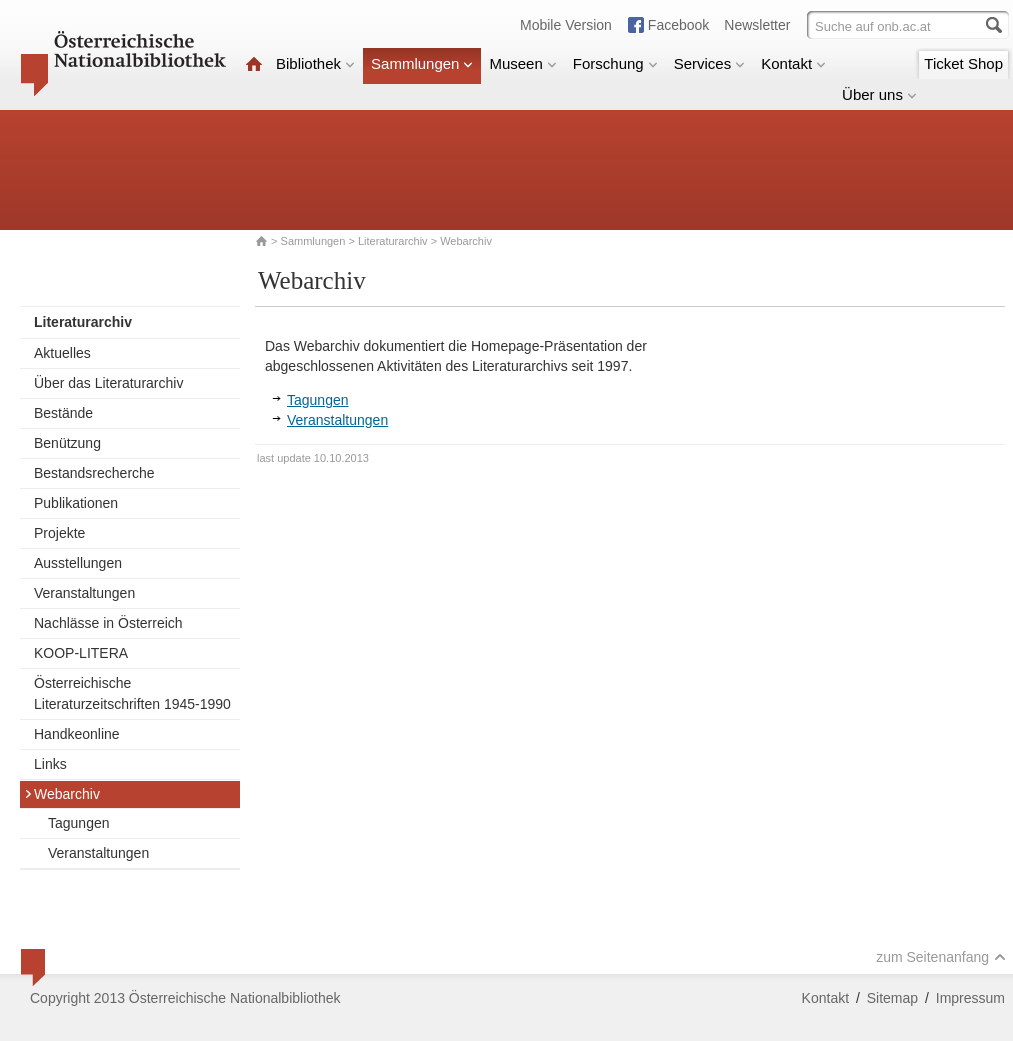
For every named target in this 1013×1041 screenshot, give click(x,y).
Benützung (67, 443)
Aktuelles (62, 353)
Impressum (970, 998)
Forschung (615, 63)
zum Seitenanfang (941, 957)
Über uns (879, 94)
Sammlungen (422, 63)
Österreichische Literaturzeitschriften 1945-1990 (132, 693)
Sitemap (892, 998)
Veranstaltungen (84, 593)
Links (50, 764)
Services (710, 63)
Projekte (59, 533)
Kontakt (793, 63)
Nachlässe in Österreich (108, 623)
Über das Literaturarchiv (108, 383)
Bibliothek (315, 63)
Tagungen (79, 823)
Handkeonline (77, 734)
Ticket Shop (963, 63)
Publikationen (76, 503)
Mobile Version (566, 25)
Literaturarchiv (394, 241)
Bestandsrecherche (94, 473)
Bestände (63, 413)
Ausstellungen (78, 563)
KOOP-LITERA (81, 653)
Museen (522, 63)
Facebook (678, 25)
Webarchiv (62, 794)
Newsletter (757, 25)
